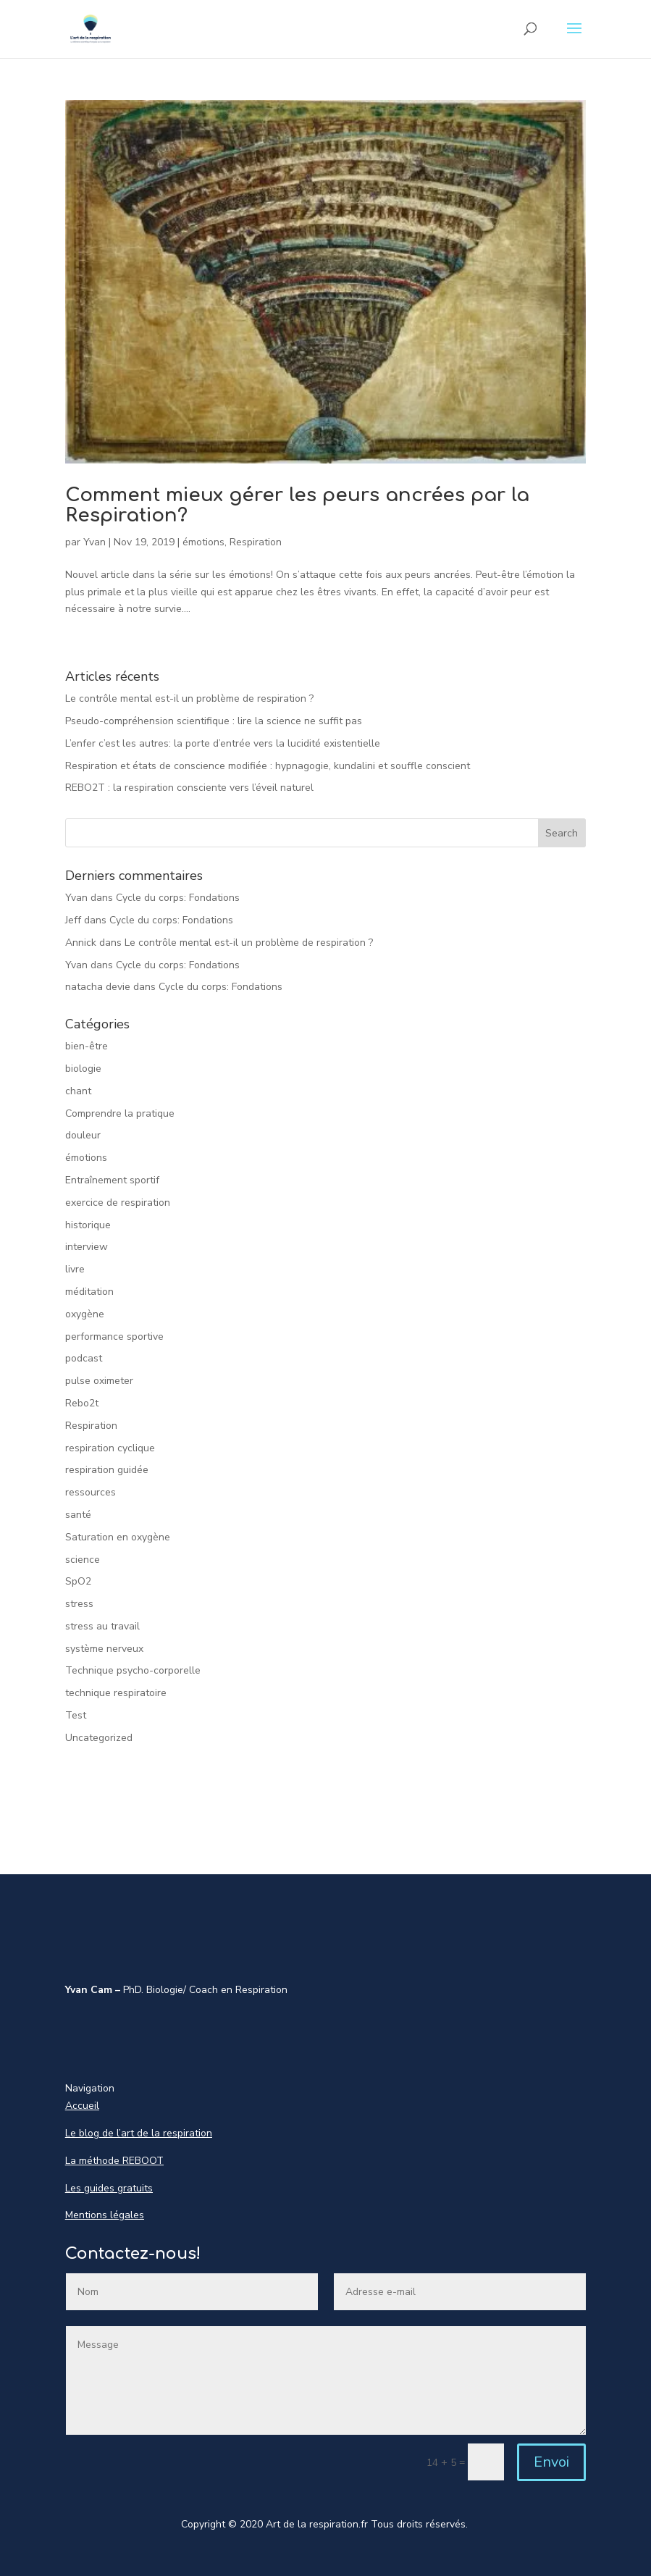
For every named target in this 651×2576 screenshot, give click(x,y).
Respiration (256, 542)
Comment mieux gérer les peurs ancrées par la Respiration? (297, 505)
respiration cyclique (110, 1448)
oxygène (84, 1314)
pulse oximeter (99, 1381)
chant (78, 1091)
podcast (83, 1358)
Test (75, 1715)
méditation (89, 1292)
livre (75, 1269)
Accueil (82, 2106)
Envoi (551, 2462)
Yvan (94, 542)
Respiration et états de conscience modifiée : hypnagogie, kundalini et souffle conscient (267, 766)
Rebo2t (81, 1403)
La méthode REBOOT (114, 2161)
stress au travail (102, 1626)
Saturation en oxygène (117, 1537)
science (82, 1559)
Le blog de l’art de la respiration (138, 2133)
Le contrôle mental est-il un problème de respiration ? (189, 698)
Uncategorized (99, 1738)
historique (88, 1225)
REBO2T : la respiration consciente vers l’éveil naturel (189, 787)
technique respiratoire (116, 1693)
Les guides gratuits (109, 2188)
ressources (90, 1492)
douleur (83, 1135)
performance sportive (114, 1336)
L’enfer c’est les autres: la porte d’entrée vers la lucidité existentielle (222, 743)
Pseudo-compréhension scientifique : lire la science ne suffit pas (213, 721)
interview (86, 1247)
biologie (83, 1068)
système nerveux (104, 1649)
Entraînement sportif (112, 1180)
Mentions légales (104, 2215)
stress (79, 1604)
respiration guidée (106, 1470)
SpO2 (78, 1581)
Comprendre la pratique (120, 1113)
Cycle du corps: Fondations (178, 898)
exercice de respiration (117, 1202)
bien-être (86, 1046)
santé (78, 1515)
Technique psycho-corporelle (133, 1670)
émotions (203, 542)
